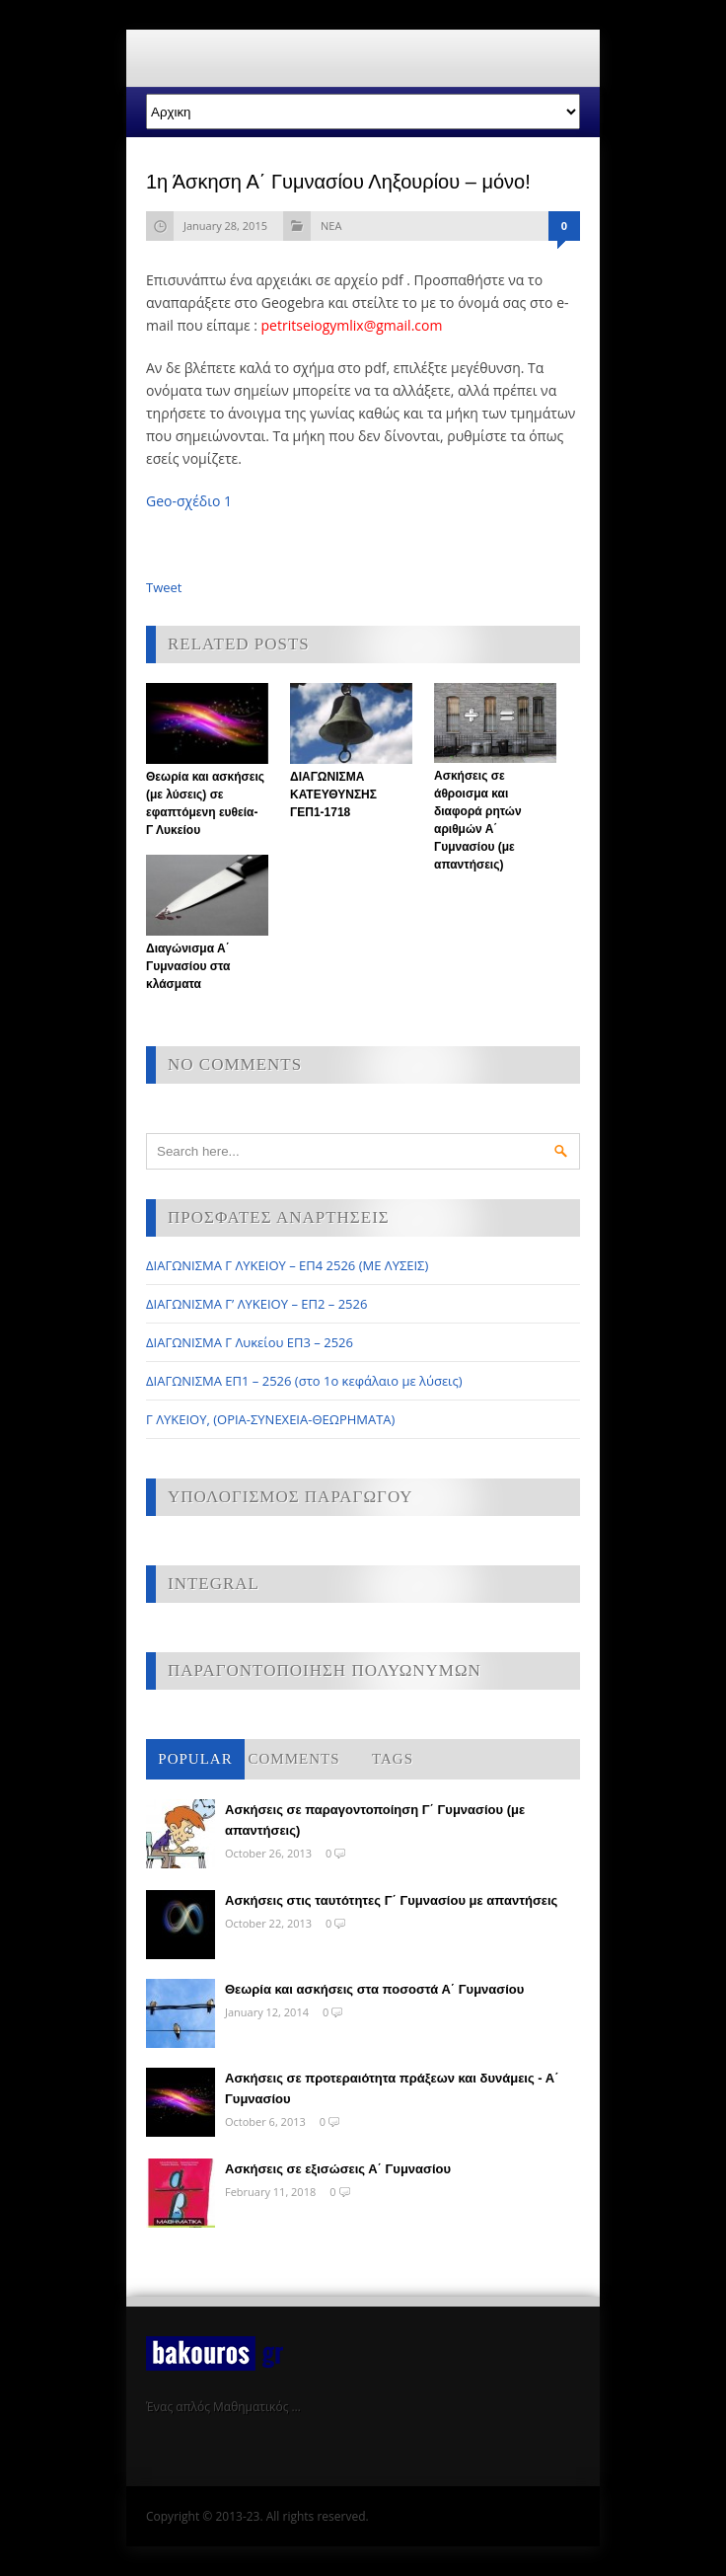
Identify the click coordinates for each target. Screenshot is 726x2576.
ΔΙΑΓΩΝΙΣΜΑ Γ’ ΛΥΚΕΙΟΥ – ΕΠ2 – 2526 (256, 1304)
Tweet (164, 587)
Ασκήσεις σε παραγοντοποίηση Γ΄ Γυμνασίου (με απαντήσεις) (375, 1820)
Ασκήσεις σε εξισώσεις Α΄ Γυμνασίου (338, 2168)
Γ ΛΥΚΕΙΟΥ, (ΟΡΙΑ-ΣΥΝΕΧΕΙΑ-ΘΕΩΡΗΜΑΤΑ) (270, 1419)
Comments (293, 1759)
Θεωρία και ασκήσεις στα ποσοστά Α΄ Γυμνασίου (374, 1989)
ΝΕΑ (331, 225)
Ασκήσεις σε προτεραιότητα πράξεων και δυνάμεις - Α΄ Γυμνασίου (392, 2088)
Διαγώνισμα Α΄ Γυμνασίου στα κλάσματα (188, 966)
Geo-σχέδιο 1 (189, 501)
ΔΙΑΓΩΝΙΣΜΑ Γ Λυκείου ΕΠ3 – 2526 (249, 1342)
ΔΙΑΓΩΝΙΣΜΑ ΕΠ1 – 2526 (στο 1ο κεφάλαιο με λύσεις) (304, 1381)
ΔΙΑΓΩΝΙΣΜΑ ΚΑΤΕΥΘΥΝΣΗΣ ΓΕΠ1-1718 (333, 794)
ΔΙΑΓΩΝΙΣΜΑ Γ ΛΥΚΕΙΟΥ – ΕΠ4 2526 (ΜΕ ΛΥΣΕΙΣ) (287, 1265)
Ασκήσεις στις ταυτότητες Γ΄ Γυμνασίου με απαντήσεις (391, 1900)
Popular (195, 1759)
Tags (392, 1759)
